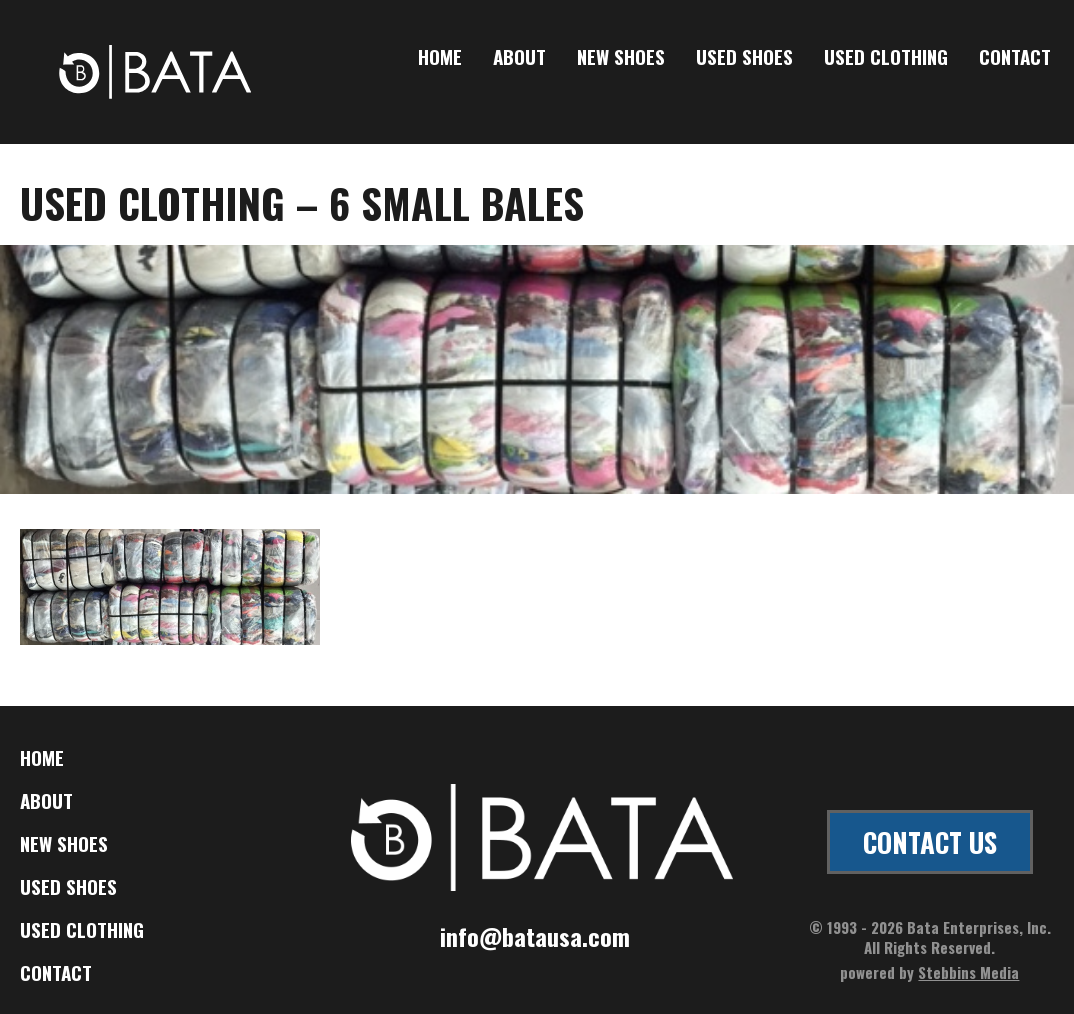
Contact (1015, 57)
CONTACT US (930, 842)
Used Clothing (886, 57)
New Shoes (621, 57)
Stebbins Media (968, 972)
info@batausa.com (535, 936)
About (519, 57)
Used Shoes (744, 57)
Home (440, 57)
